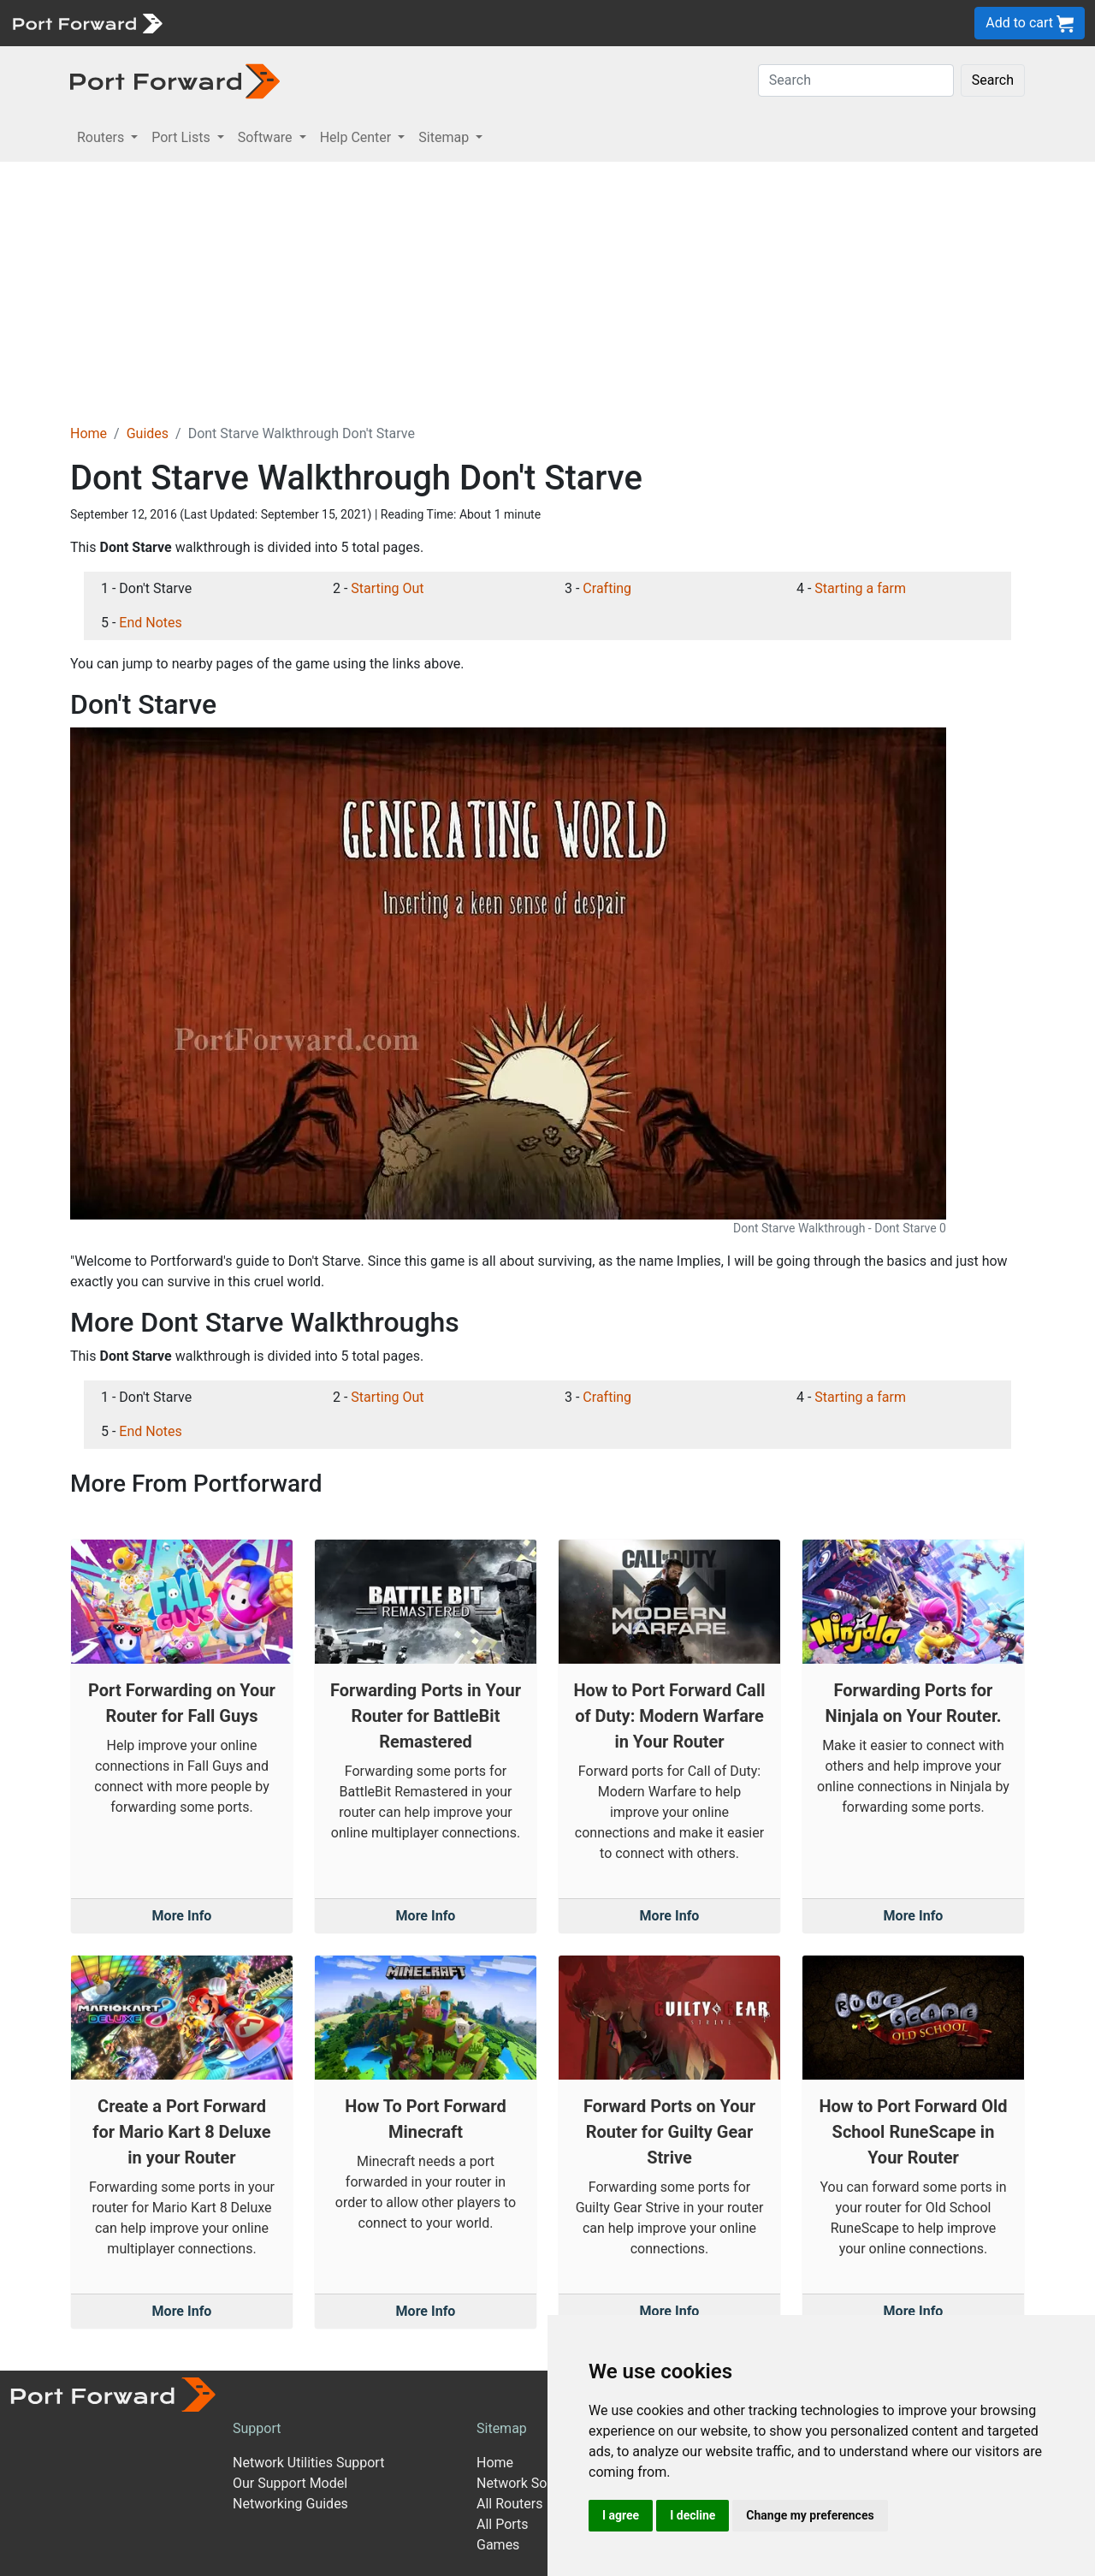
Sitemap (501, 2428)
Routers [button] (102, 137)
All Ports (502, 2524)
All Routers (509, 2504)
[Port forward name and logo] (86, 22)
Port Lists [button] (182, 137)
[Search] (856, 80)
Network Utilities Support (308, 2462)
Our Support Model (290, 2483)
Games (497, 2545)
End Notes (150, 622)
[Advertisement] (547, 290)
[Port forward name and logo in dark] (175, 80)
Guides (148, 433)
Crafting (607, 588)
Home (88, 433)
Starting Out (387, 588)
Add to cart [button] (1030, 24)
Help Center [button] (357, 137)
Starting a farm (860, 588)
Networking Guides (290, 2504)
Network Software (531, 2483)
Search (993, 80)
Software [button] (267, 137)
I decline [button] (692, 2515)
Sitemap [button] (445, 137)
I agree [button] (620, 2515)
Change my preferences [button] (809, 2515)
